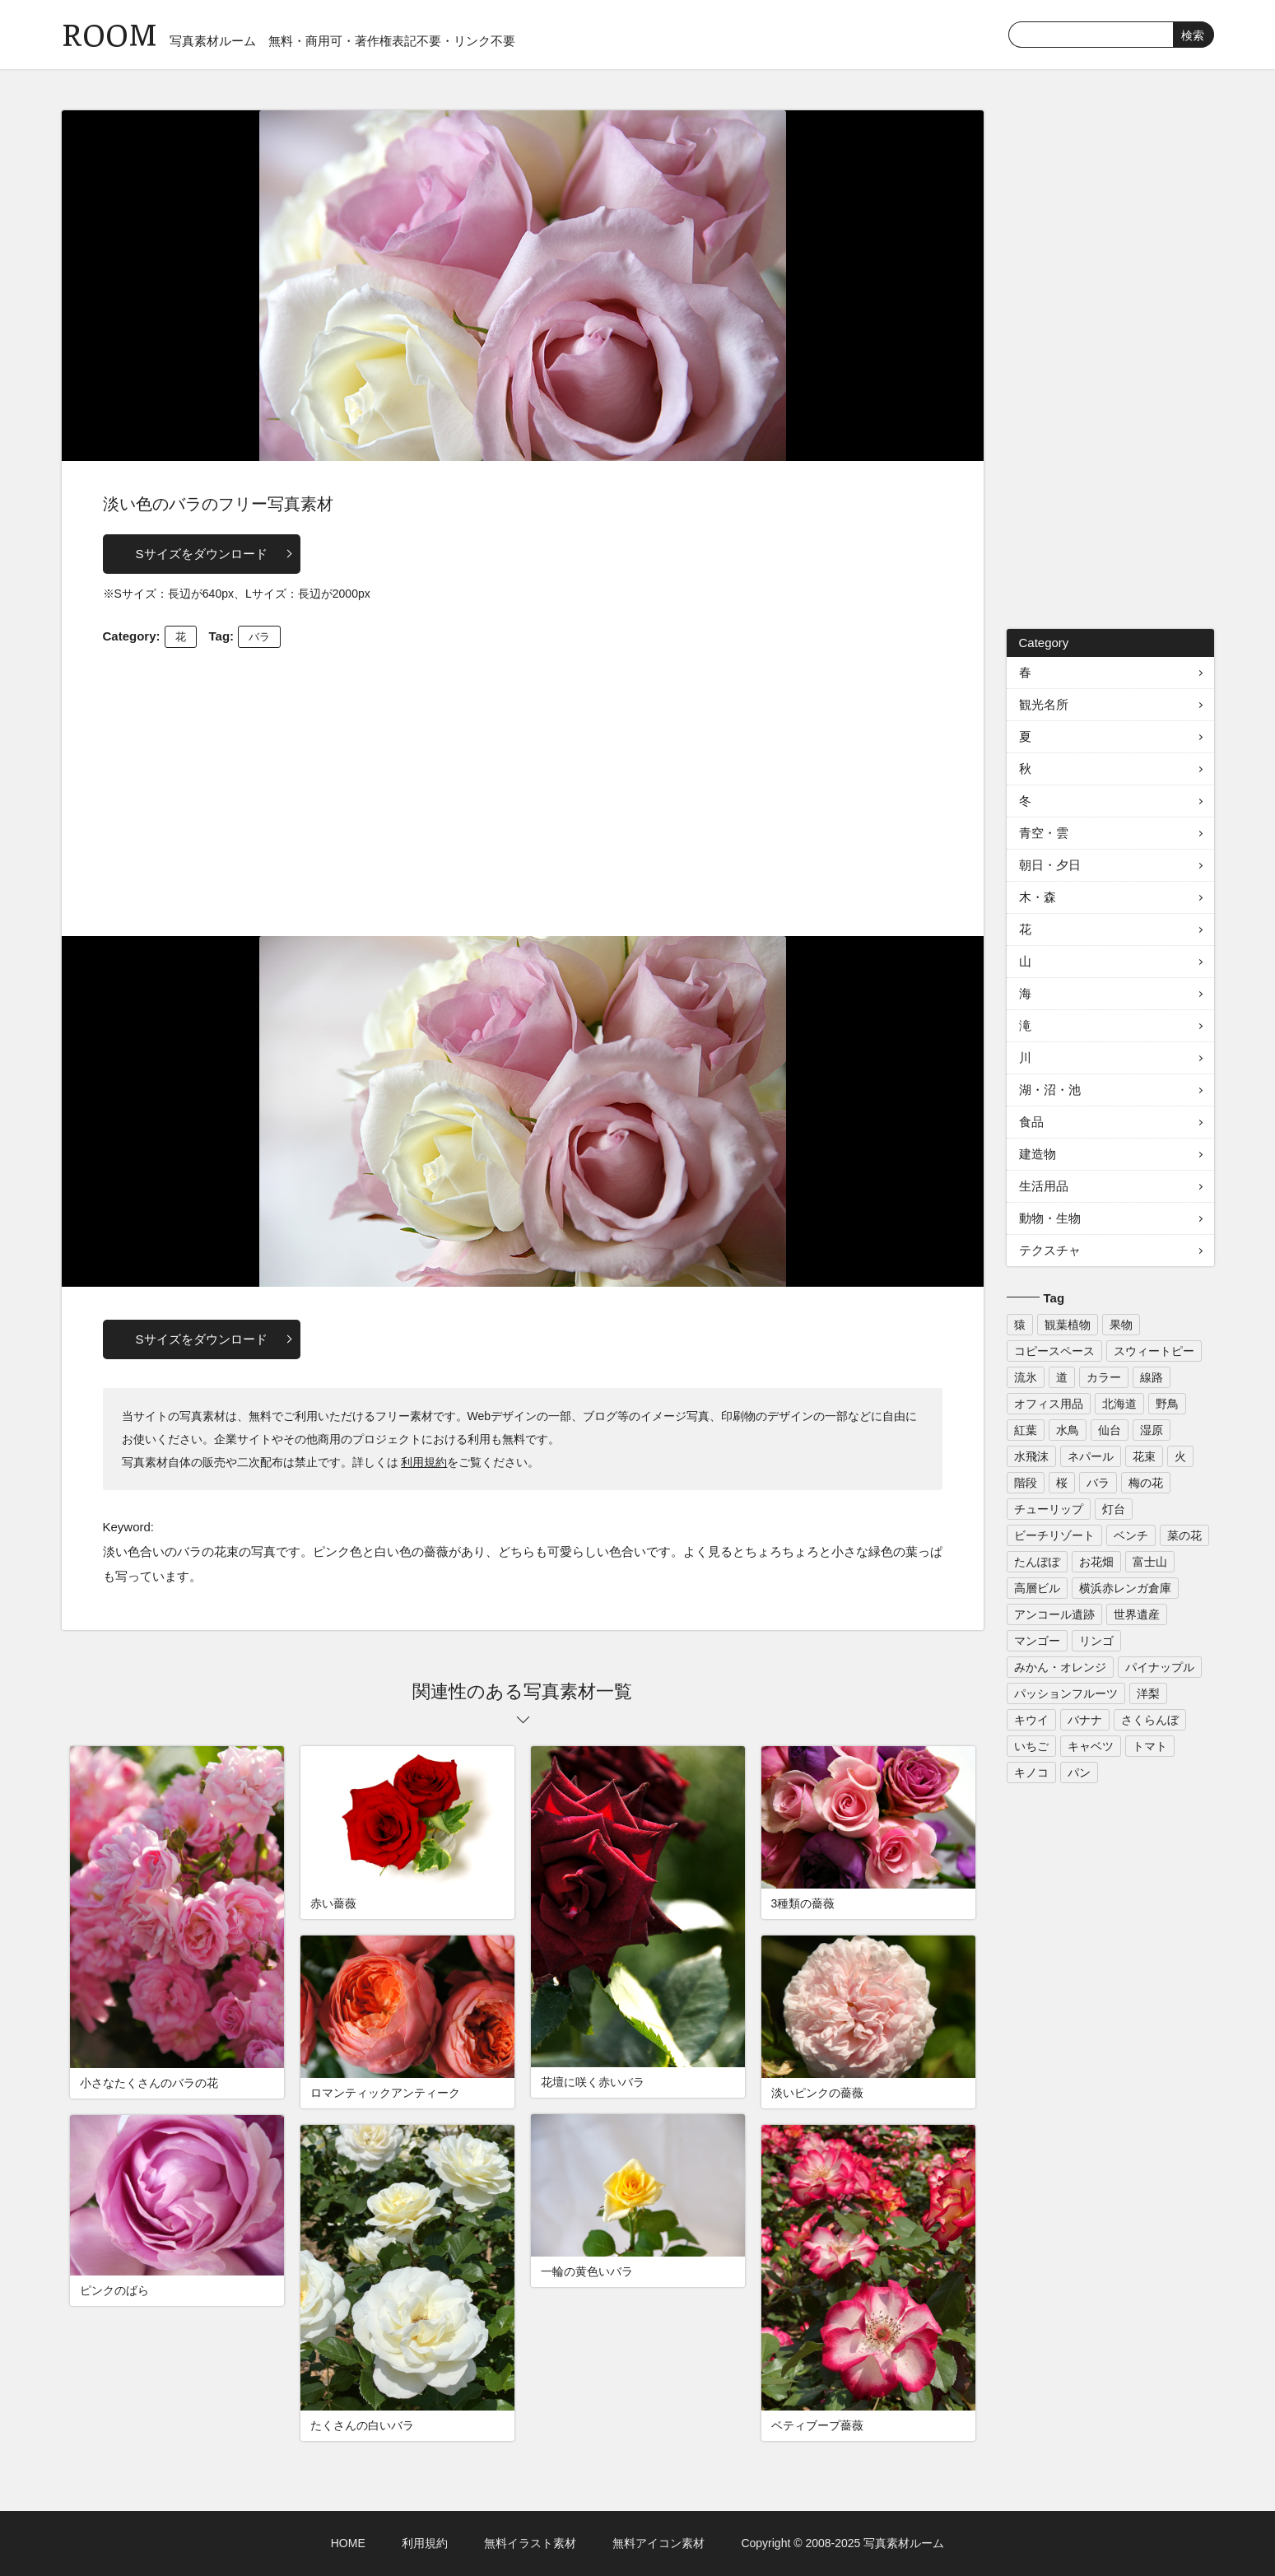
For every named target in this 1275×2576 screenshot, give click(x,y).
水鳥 (1067, 1430)
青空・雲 (1043, 833)
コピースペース (1054, 1351)
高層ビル (1037, 1588)
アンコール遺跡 (1054, 1614)
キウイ (1031, 1719)
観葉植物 (1068, 1324)
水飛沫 (1031, 1456)
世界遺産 (1137, 1614)
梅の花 (1145, 1482)
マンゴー (1037, 1640)
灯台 (1113, 1509)
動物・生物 (1050, 1218)
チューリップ (1048, 1509)
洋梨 (1148, 1693)
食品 (1031, 1122)
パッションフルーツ (1066, 1693)
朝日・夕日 (1050, 865)
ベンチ (1131, 1535)
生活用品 (1043, 1186)
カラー (1104, 1377)
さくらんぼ (1150, 1719)
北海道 (1119, 1403)
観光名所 (1043, 704)
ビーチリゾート (1054, 1535)
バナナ (1085, 1719)
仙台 (1109, 1430)
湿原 (1151, 1430)
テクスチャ (1050, 1250)
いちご (1031, 1746)
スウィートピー (1154, 1351)
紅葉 (1025, 1430)
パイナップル (1159, 1667)
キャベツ (1091, 1746)
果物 (1121, 1324)
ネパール (1091, 1456)
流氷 (1025, 1377)
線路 (1151, 1377)
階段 (1025, 1482)
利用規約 (424, 1462)
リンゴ (1096, 1640)
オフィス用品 (1048, 1403)
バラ (259, 637)
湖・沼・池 (1050, 1090)
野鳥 (1167, 1403)
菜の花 (1184, 1535)
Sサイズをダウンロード (202, 554)
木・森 (1037, 897)
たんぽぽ (1037, 1561)
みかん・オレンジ (1060, 1667)
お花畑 (1096, 1561)
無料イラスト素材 (530, 2543)
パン (1079, 1772)
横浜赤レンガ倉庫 (1125, 1588)
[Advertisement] (522, 788)
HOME (348, 2543)
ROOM (109, 33)
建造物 (1037, 1154)
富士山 (1150, 1561)
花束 (1144, 1456)
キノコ (1031, 1772)
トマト (1150, 1746)
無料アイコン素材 (658, 2543)
